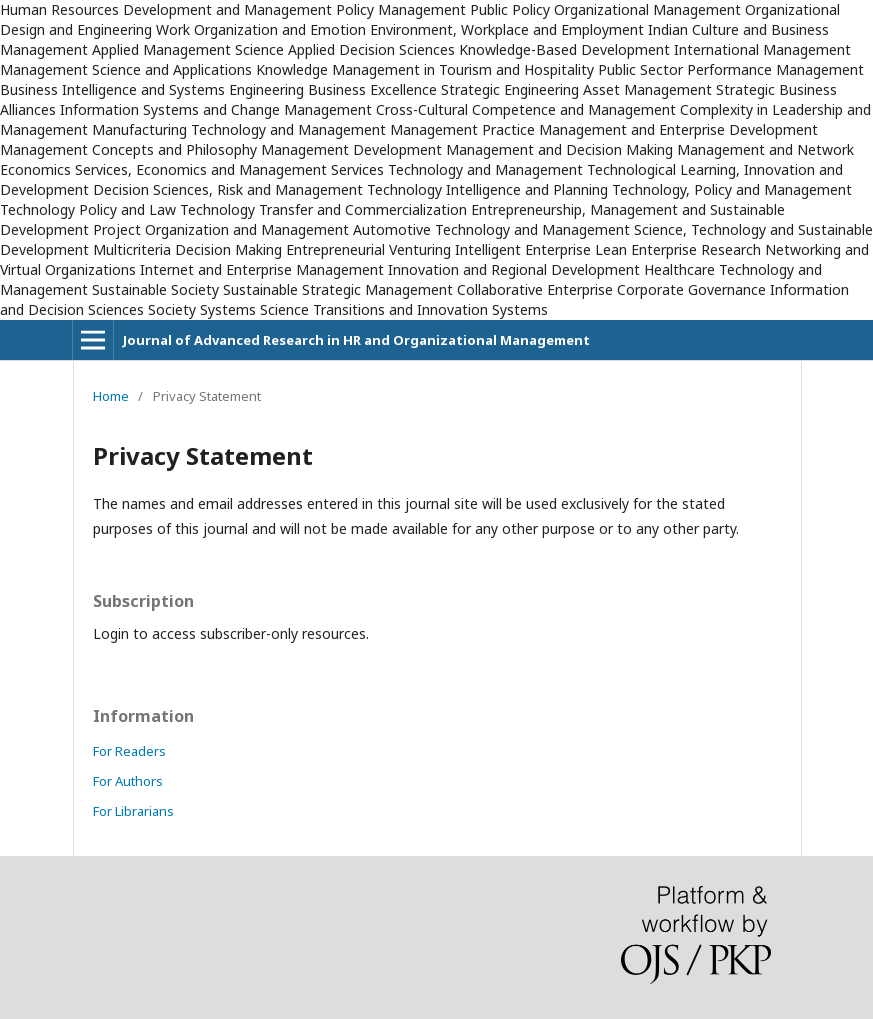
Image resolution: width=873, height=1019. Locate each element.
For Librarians (133, 811)
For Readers (129, 751)
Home (111, 396)
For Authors (128, 781)
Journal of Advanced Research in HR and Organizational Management (356, 340)
